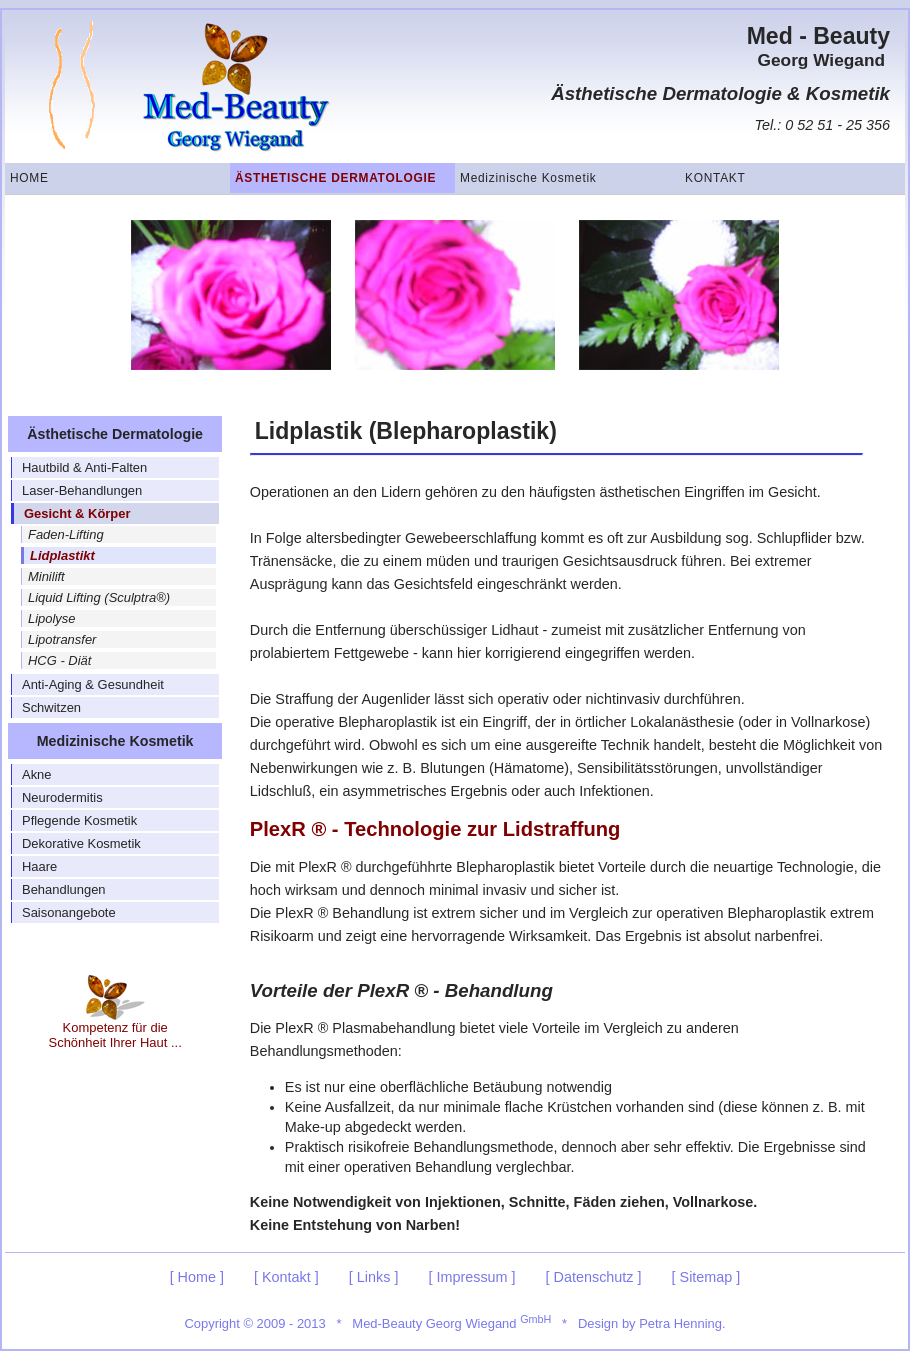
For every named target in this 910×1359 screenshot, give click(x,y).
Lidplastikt (62, 555)
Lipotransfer (62, 639)
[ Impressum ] (471, 1277)
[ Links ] (374, 1277)
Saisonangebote (69, 912)
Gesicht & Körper (77, 513)
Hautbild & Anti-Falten (84, 467)
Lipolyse (52, 618)
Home (29, 178)
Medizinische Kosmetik (528, 178)
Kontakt (715, 178)
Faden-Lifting (66, 534)
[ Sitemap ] (706, 1277)
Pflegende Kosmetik (79, 820)
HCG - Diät (59, 660)
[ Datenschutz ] (594, 1277)
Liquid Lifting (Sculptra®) (99, 597)
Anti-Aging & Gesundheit (93, 684)
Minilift (46, 576)
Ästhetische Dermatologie (335, 178)
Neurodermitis (62, 797)
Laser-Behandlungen (82, 490)
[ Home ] (197, 1277)
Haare (39, 866)
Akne (37, 774)
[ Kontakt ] (286, 1277)
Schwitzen (51, 707)
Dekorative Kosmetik (81, 843)
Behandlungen (64, 889)
